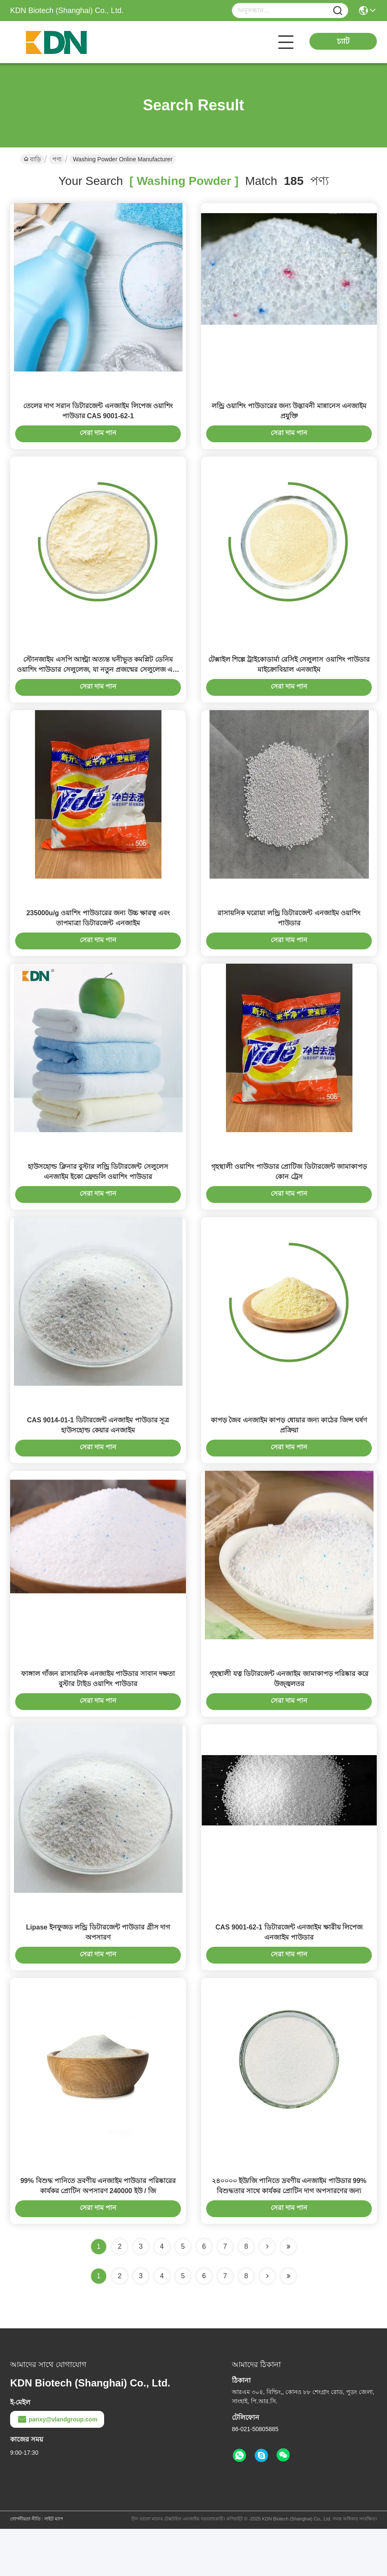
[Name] (338, 10)
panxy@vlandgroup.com (57, 2466)
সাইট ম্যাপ (53, 2565)
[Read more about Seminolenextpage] (267, 2323)
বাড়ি (32, 159)
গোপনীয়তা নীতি (25, 2565)
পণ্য (57, 159)
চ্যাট (343, 41)
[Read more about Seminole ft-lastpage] (288, 2323)
